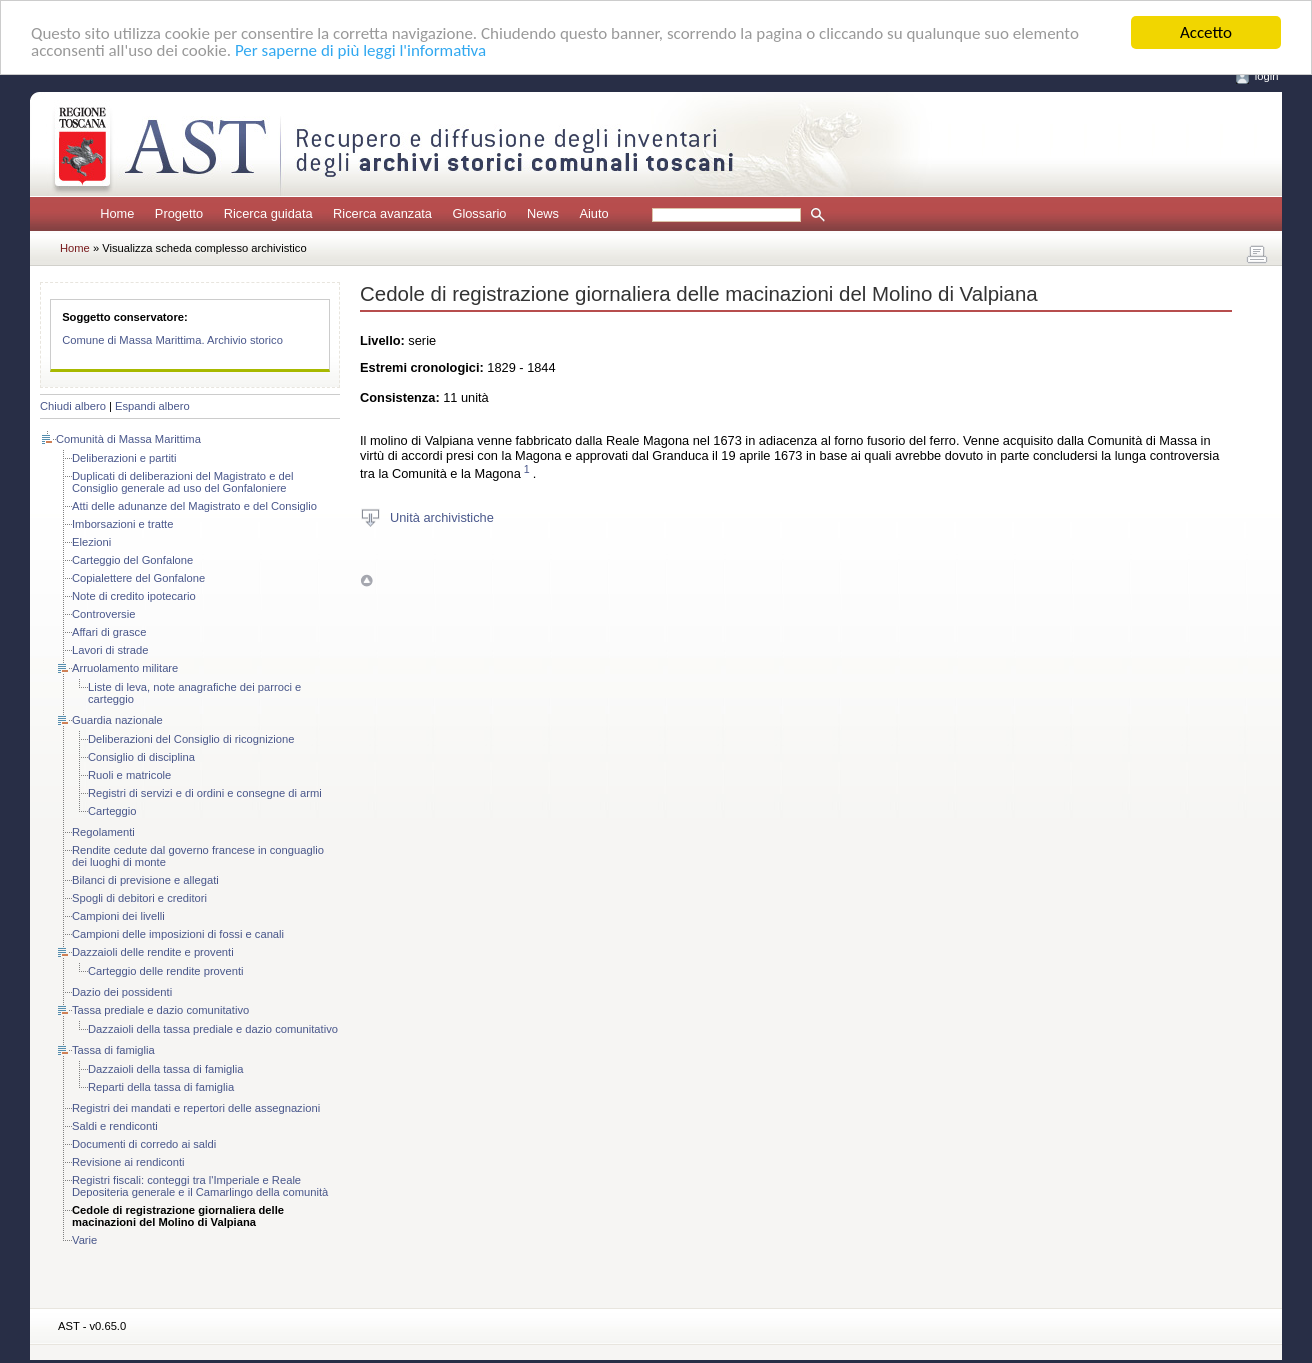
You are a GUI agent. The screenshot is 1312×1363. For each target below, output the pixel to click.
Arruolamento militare (125, 668)
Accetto (1206, 32)
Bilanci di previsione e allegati (145, 880)
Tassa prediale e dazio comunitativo (160, 1010)
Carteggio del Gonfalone (132, 560)
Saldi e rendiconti (115, 1126)
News (543, 213)
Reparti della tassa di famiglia (161, 1087)
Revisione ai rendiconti (128, 1162)
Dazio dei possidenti (122, 992)
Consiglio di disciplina (141, 757)
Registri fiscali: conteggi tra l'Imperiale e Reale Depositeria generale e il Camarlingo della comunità (200, 1186)
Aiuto (593, 213)
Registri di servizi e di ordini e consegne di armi (205, 793)
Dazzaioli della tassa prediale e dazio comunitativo (213, 1029)
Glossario (479, 213)
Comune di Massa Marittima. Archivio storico (172, 340)
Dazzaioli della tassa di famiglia (165, 1069)
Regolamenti (103, 832)
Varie (84, 1240)
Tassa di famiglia (113, 1050)
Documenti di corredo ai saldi (144, 1144)
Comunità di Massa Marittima (128, 439)
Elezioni (91, 542)
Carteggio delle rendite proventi (165, 971)
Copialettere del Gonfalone (138, 578)
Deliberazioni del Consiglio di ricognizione (191, 739)
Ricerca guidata (268, 213)
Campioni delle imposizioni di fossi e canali (178, 934)
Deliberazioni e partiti (124, 458)
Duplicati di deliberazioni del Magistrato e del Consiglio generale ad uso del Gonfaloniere (182, 482)
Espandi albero (152, 406)
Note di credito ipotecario (134, 596)
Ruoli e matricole (129, 775)
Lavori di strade (110, 650)
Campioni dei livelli (118, 916)
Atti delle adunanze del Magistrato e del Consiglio (194, 506)
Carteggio (112, 811)
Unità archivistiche (442, 516)
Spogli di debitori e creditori (139, 898)
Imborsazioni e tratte (122, 524)
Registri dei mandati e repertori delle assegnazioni (196, 1108)
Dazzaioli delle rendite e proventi (153, 952)
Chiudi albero (73, 406)
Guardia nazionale (117, 720)
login (1267, 76)
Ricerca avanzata (382, 213)
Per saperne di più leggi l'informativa (360, 50)
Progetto (179, 213)
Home (117, 213)
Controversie (103, 614)
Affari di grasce (109, 632)
